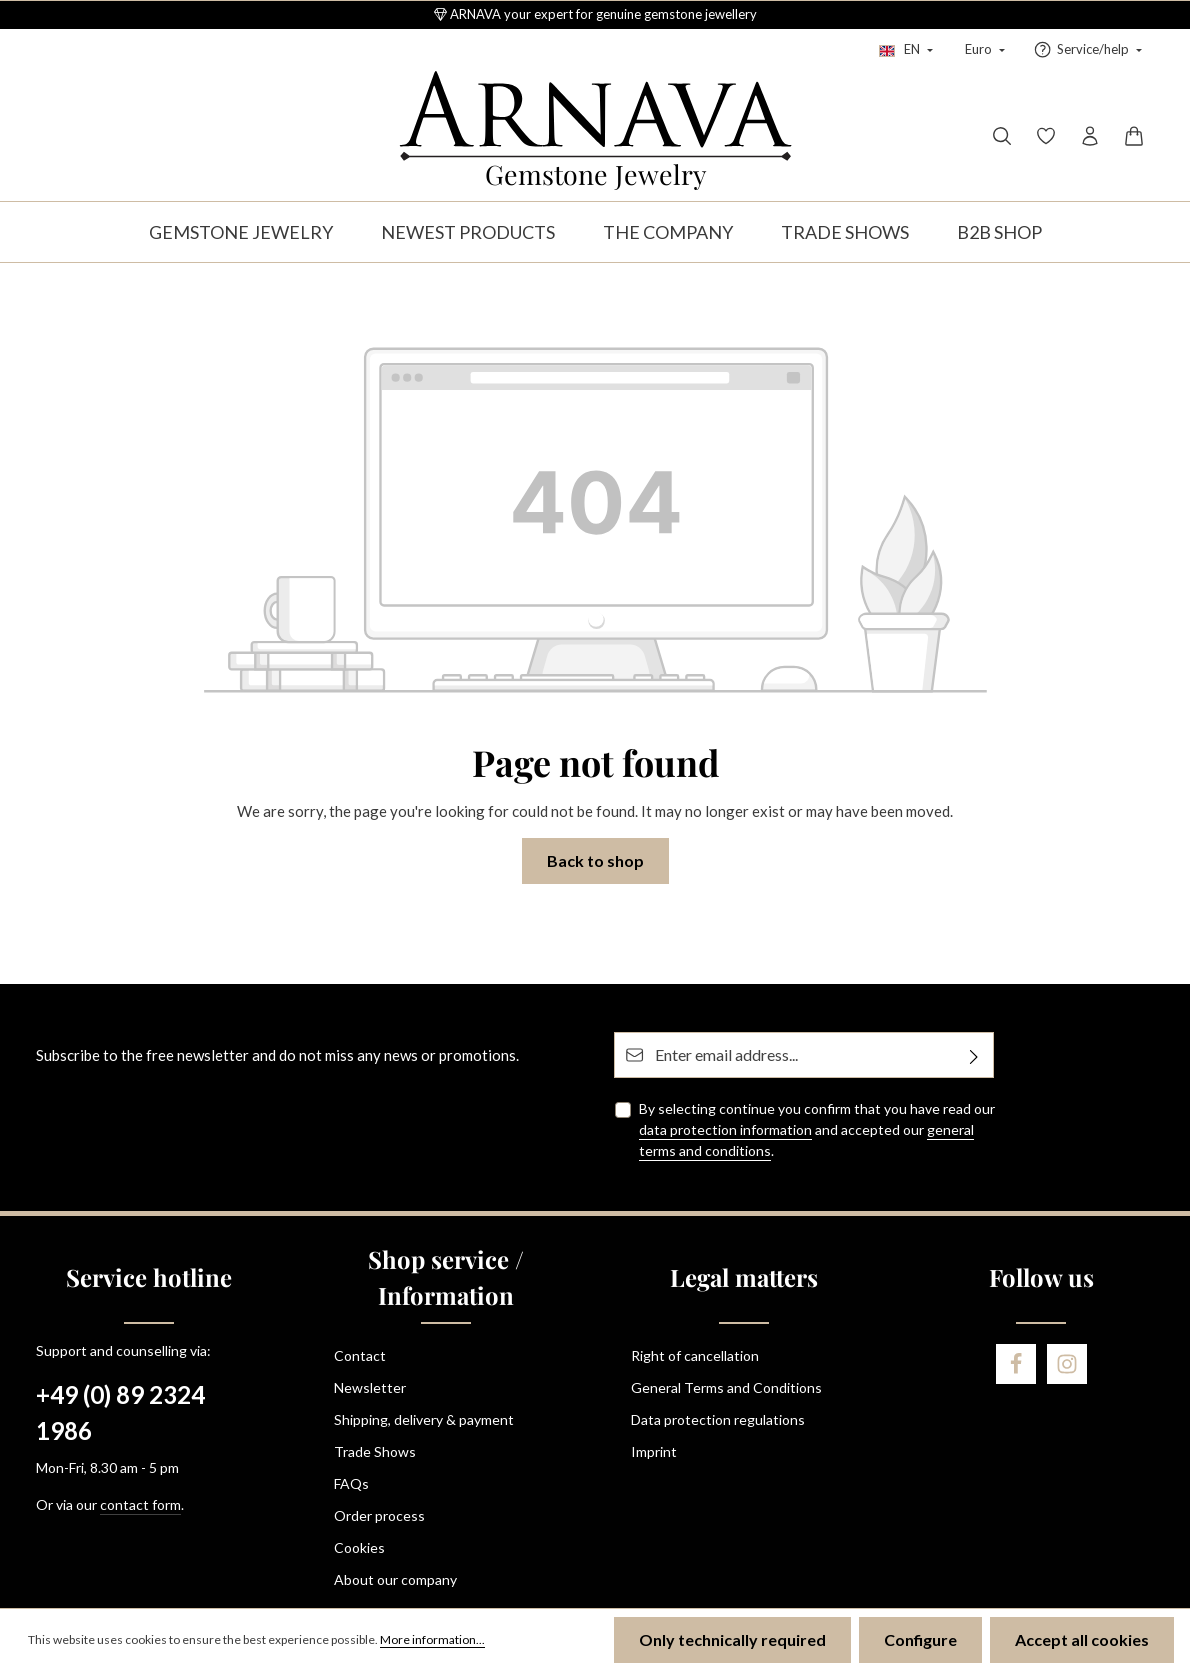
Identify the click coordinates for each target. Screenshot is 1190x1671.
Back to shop (595, 860)
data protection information (725, 1129)
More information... (432, 1639)
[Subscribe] (974, 1055)
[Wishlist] (1046, 136)
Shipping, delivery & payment (424, 1419)
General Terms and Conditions (726, 1387)
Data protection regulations (718, 1419)
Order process (379, 1515)
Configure (920, 1639)
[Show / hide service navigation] (1087, 50)
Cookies (359, 1547)
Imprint (654, 1451)
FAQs (351, 1483)
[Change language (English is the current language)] (906, 50)
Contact (360, 1355)
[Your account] (1090, 136)
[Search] (1002, 136)
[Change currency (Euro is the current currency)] (983, 50)
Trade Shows (375, 1451)
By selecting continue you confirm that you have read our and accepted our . (817, 1129)
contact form (140, 1504)
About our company (395, 1579)
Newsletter (370, 1387)
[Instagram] (1067, 1364)
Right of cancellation (695, 1355)
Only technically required (732, 1639)
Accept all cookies (1082, 1639)
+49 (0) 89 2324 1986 (120, 1412)
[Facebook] (1016, 1364)
